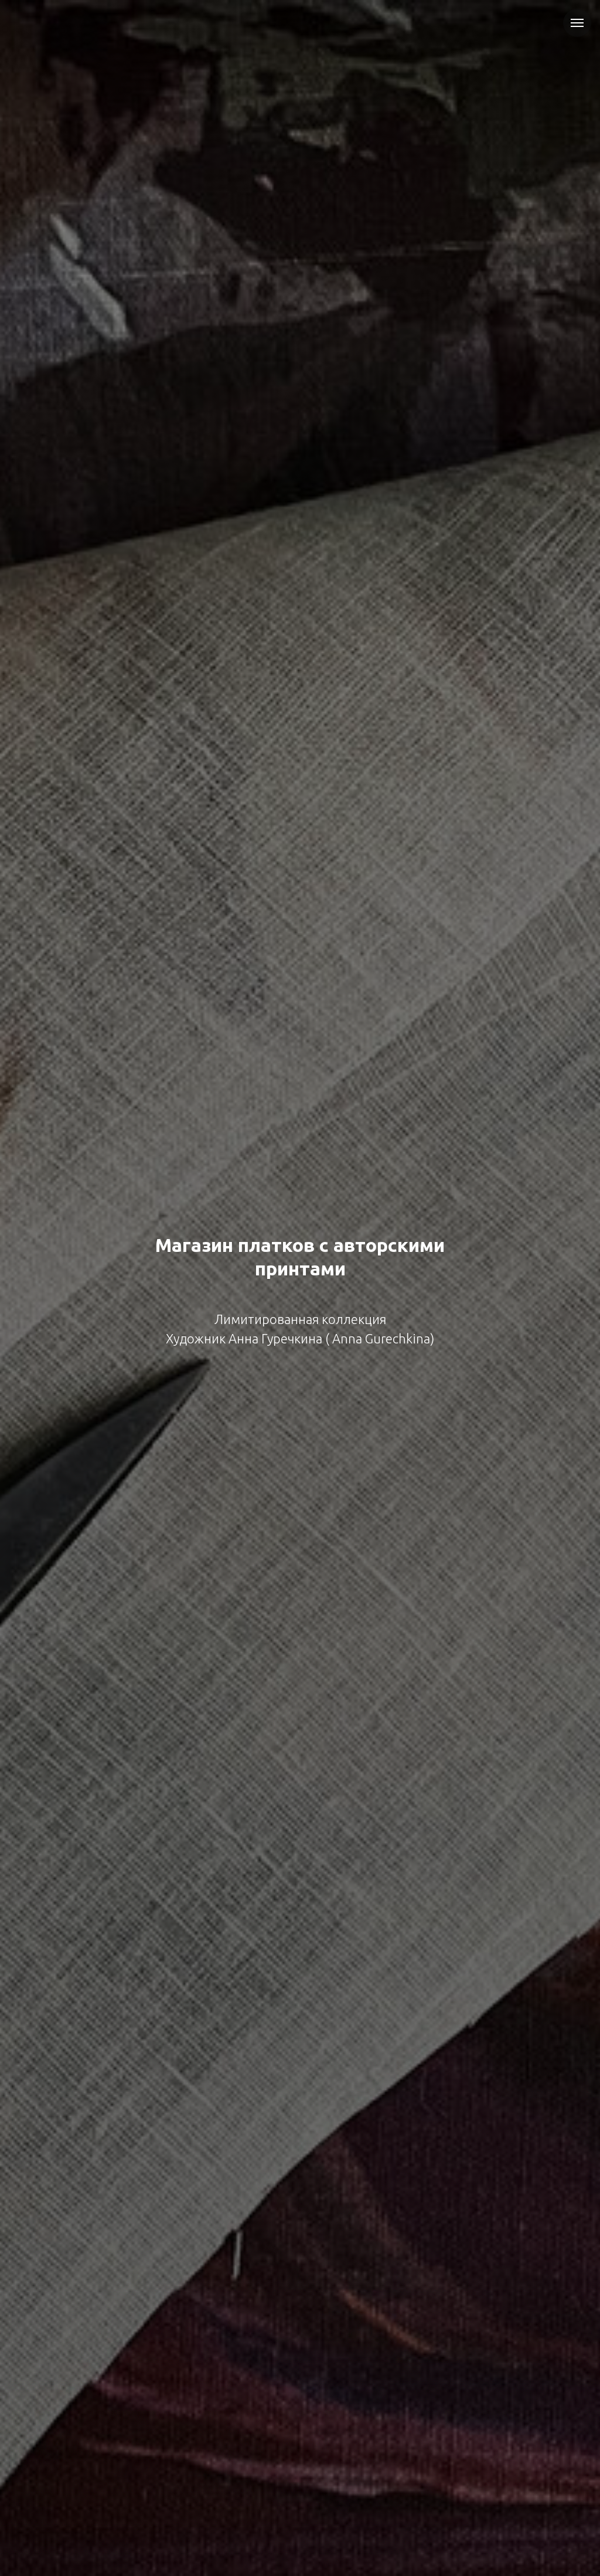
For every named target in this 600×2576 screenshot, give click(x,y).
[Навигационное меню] (577, 23)
